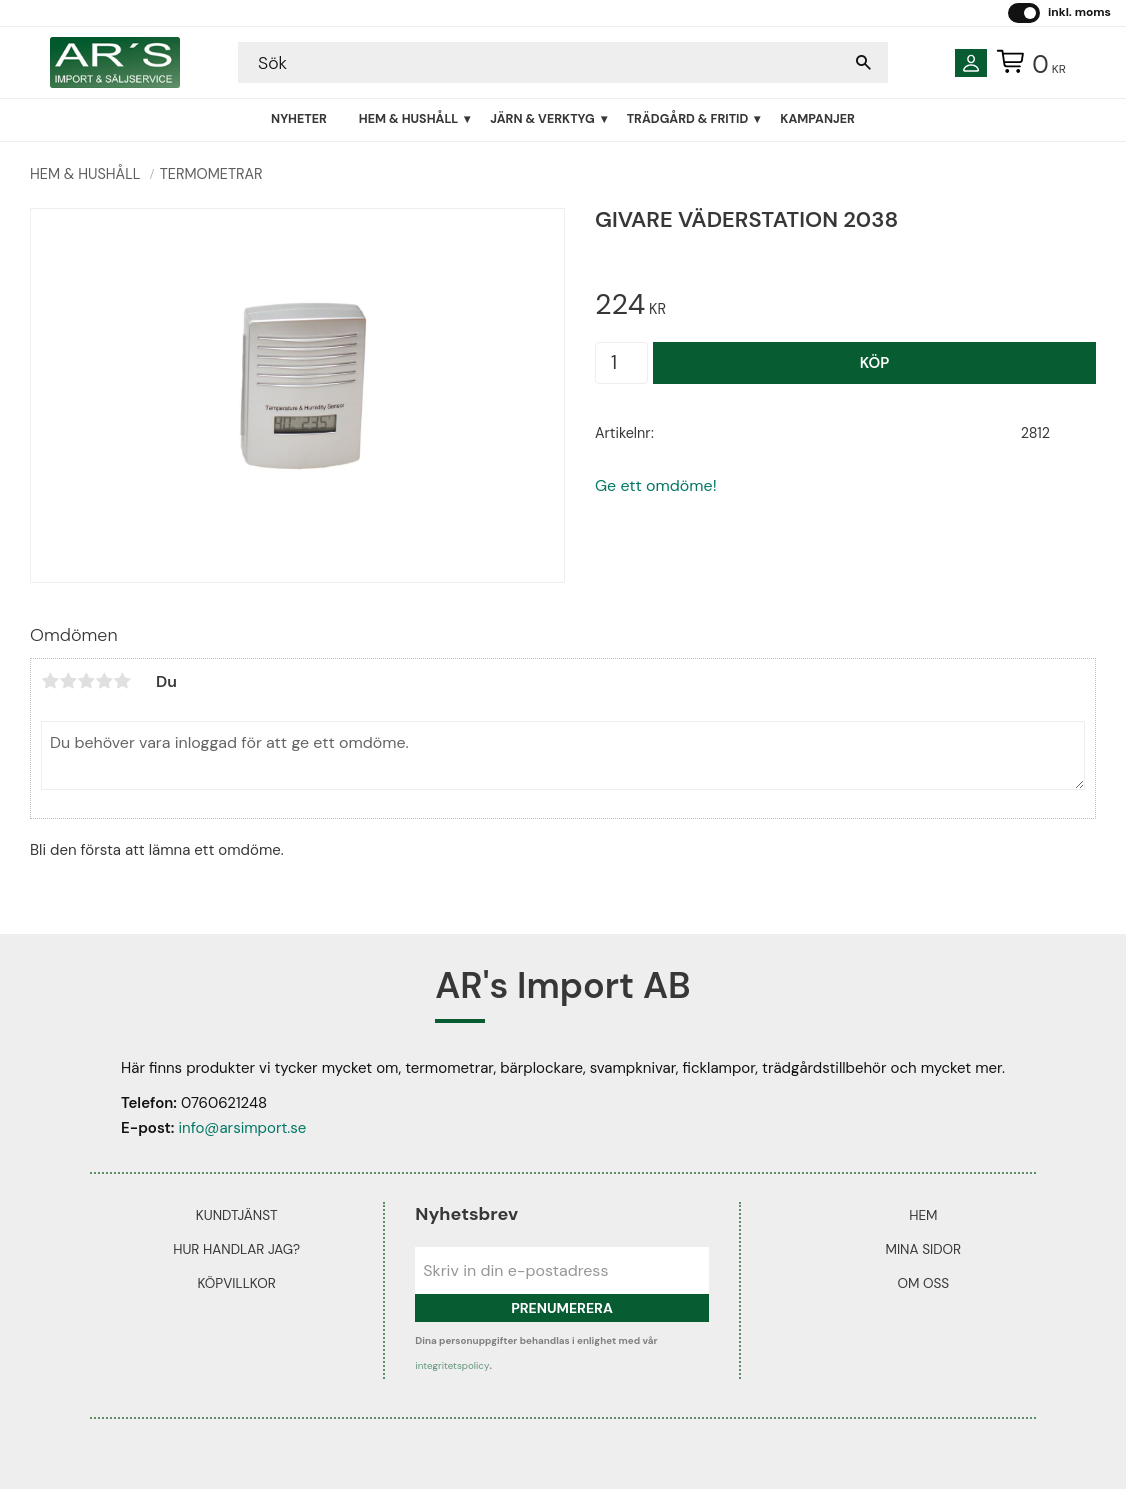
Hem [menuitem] (923, 1215)
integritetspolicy (452, 1365)
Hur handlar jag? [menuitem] (236, 1249)
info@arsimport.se (242, 1128)
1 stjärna (50, 681)
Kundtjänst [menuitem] (237, 1215)
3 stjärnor (86, 681)
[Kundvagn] (1026, 63)
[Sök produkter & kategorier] (543, 62)
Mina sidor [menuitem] (924, 1249)
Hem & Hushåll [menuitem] (408, 119)
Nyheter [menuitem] (299, 119)
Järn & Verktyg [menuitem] (542, 119)
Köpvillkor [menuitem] (236, 1283)
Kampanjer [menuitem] (817, 119)
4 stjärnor (104, 681)
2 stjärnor (68, 681)
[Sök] (863, 62)
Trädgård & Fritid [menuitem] (688, 119)
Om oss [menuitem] (923, 1283)
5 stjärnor (122, 681)
